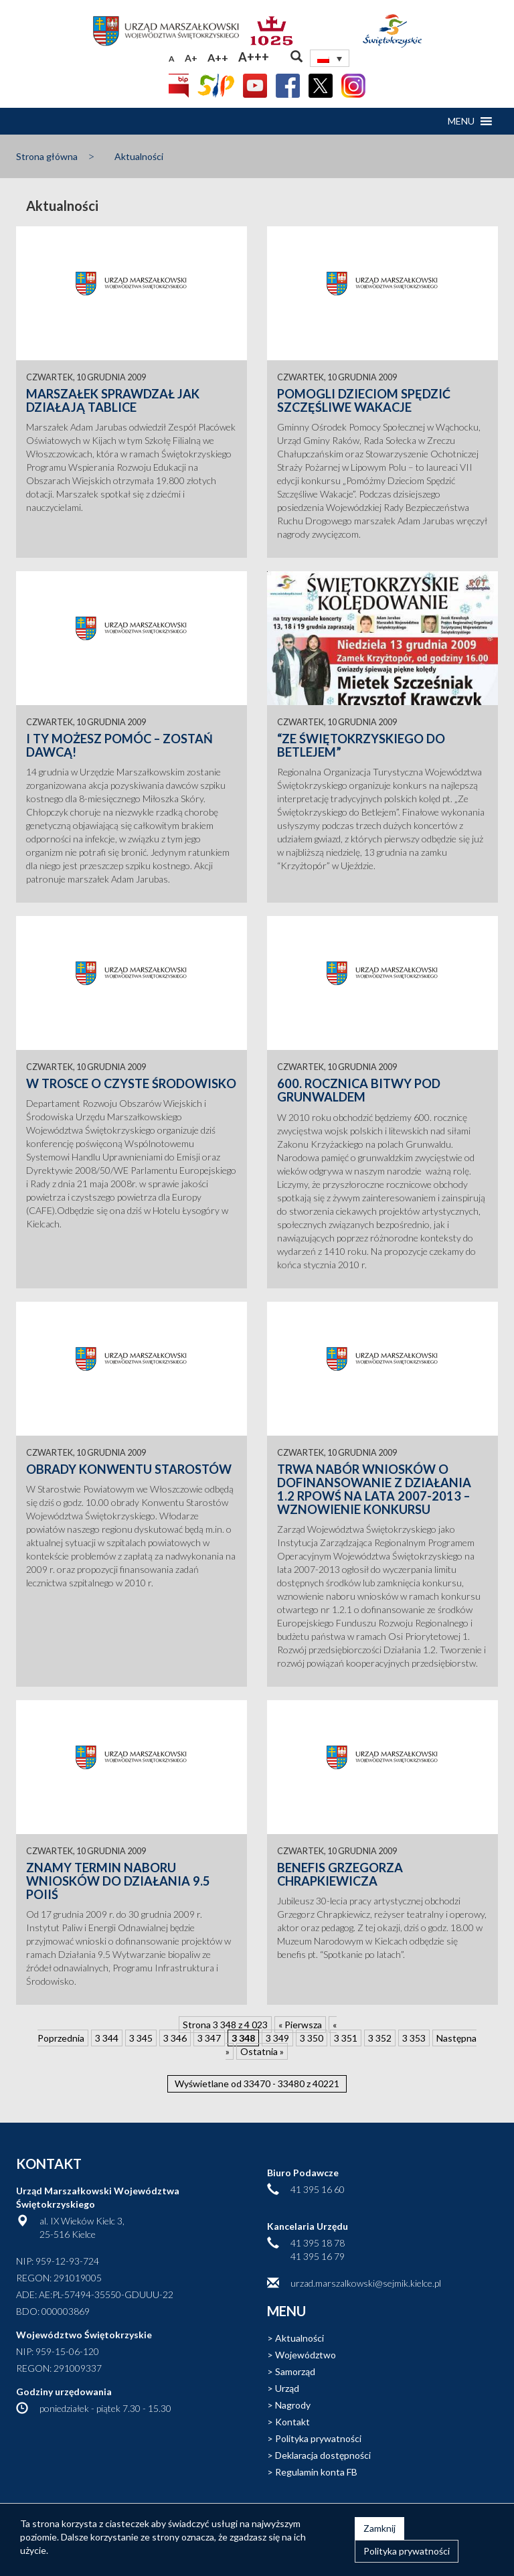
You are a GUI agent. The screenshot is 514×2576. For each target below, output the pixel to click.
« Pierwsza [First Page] (300, 2024)
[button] (461, 121)
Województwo (305, 2354)
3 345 (141, 2038)
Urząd (287, 2388)
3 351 (345, 2038)
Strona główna (47, 156)
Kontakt (292, 2421)
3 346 (175, 2038)
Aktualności (138, 156)
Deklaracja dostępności (323, 2455)
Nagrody (293, 2405)
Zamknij (379, 2528)
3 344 (106, 2038)
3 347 (209, 2038)
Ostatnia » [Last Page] (262, 2051)
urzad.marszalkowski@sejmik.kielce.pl (365, 2283)
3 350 (311, 2038)
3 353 (414, 2038)
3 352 (380, 2038)
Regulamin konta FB (316, 2472)
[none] (330, 58)
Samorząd (295, 2371)
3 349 (277, 2038)
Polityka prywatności (318, 2438)
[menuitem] (330, 58)
